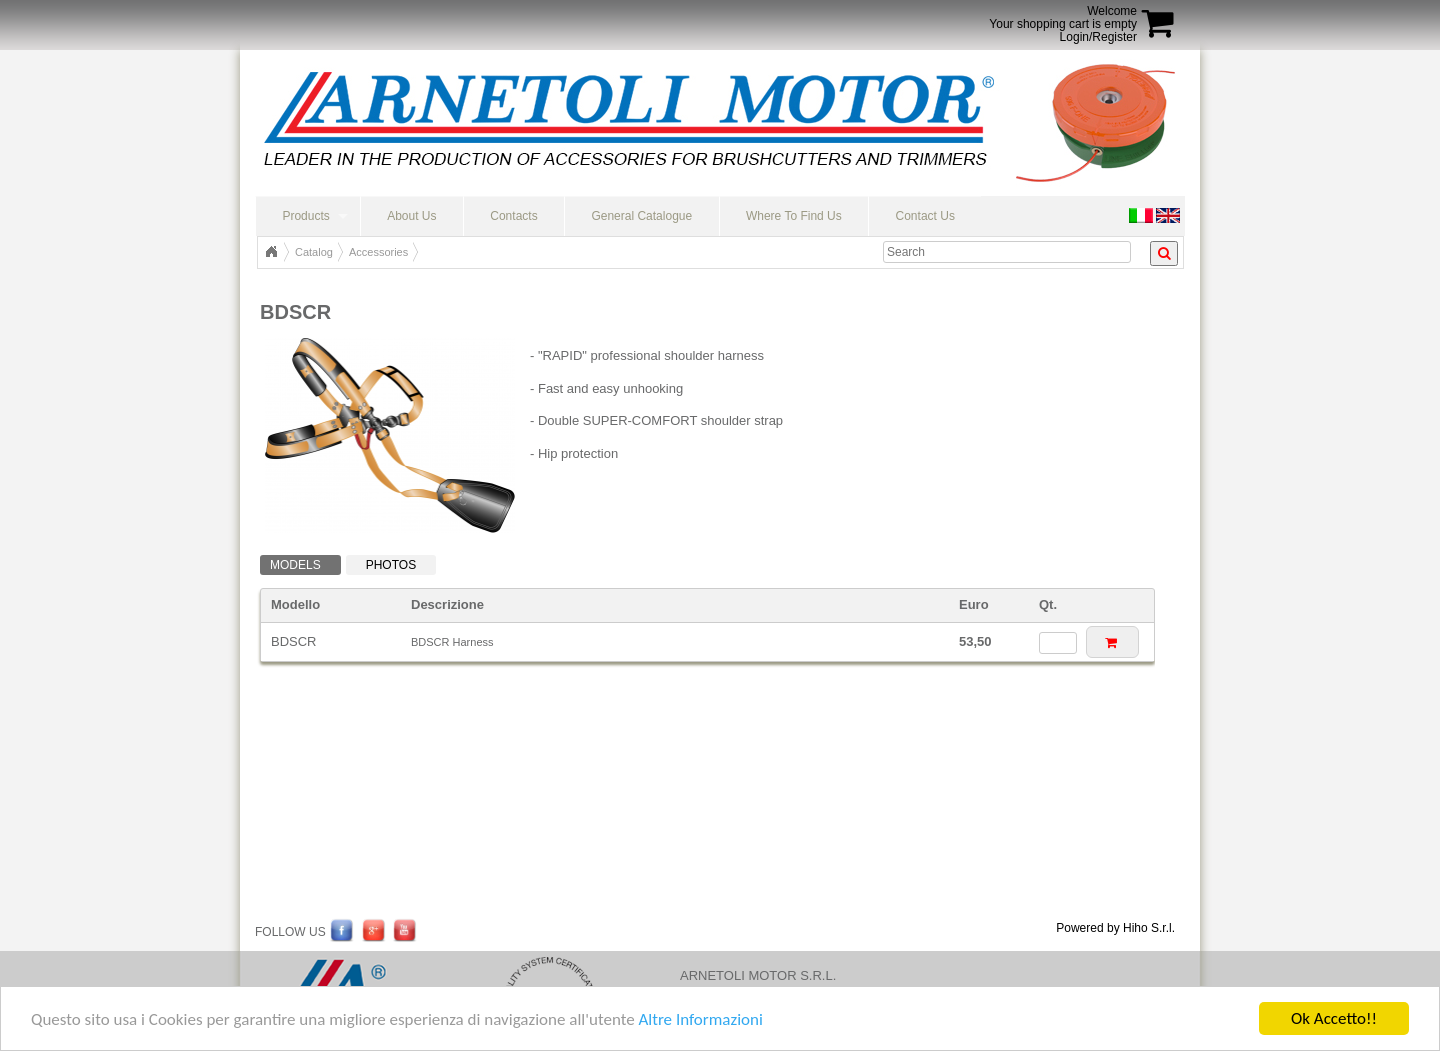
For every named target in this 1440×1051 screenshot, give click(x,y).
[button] (1112, 641)
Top (271, 252)
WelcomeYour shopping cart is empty (1063, 17)
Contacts (513, 216)
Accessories (378, 252)
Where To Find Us (794, 216)
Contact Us (925, 216)
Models (295, 565)
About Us (411, 216)
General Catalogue (641, 216)
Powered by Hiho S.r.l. (1115, 928)
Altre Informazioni (700, 1020)
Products (305, 216)
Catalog (314, 252)
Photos (391, 565)
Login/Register (1098, 37)
